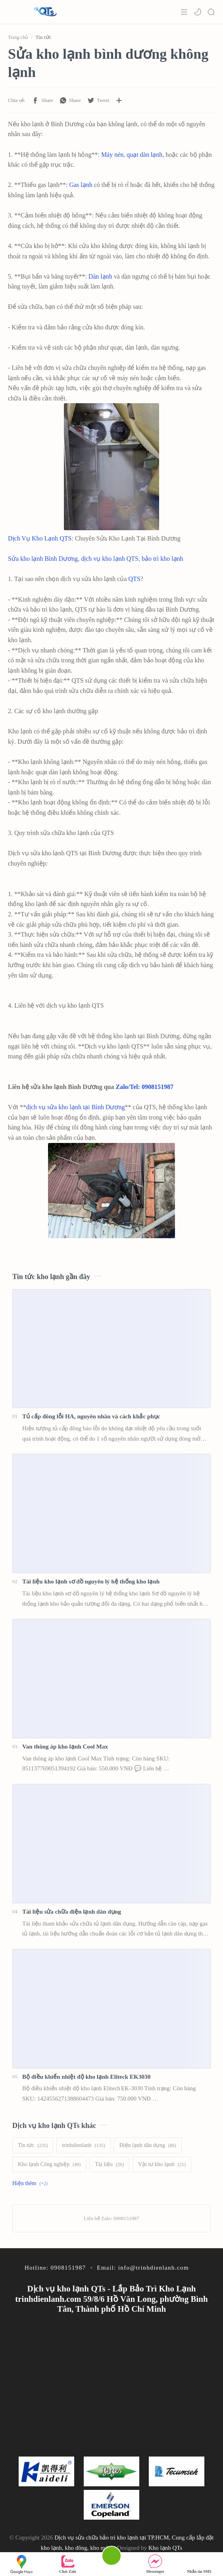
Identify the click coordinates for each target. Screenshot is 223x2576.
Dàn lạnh (100, 276)
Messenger (155, 2564)
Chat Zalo (67, 2564)
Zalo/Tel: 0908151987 (144, 1086)
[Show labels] (31, 2183)
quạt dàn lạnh (144, 154)
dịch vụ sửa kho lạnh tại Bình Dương (75, 1107)
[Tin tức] (32, 2145)
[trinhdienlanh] (83, 2145)
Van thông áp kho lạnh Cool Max (65, 1746)
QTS (134, 578)
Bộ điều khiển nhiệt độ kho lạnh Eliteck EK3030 (86, 2076)
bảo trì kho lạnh (162, 558)
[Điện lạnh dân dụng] (148, 2145)
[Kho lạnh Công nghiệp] (49, 2164)
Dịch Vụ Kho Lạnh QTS (39, 538)
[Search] (211, 12)
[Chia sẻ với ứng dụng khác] (119, 100)
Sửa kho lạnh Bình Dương (43, 558)
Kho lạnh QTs (165, 2548)
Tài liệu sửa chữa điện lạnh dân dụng (71, 1911)
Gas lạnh (80, 184)
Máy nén (112, 154)
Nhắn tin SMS (199, 2564)
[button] (198, 12)
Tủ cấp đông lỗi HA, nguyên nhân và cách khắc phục (91, 1416)
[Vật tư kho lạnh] (162, 2164)
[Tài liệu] (109, 2164)
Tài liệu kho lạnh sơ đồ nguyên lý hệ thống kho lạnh (91, 1581)
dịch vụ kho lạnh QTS (109, 558)
